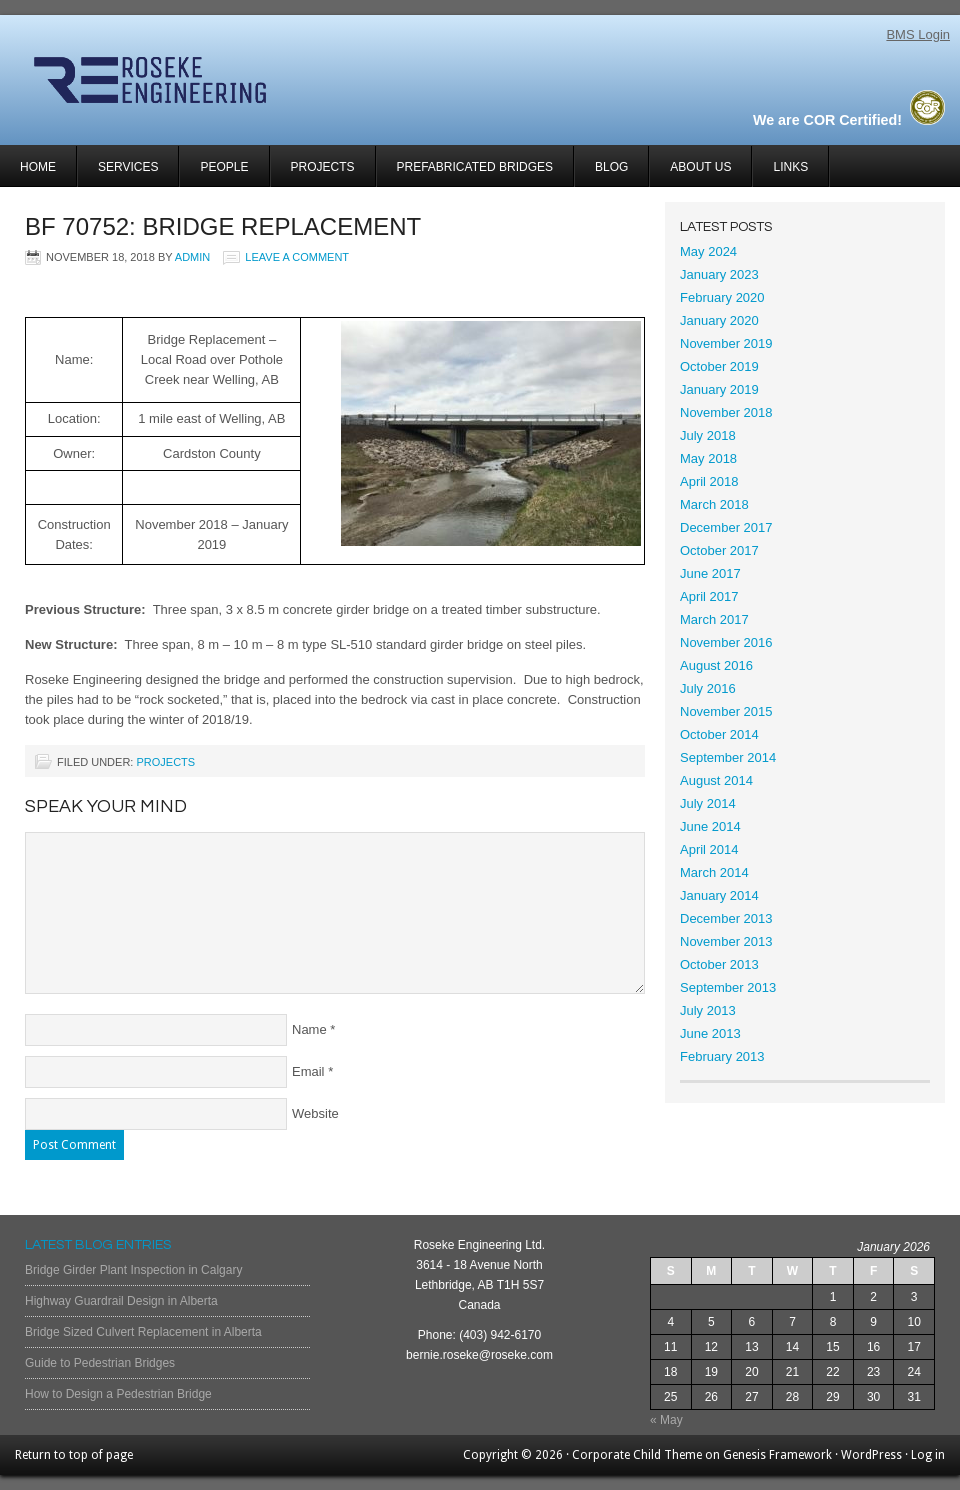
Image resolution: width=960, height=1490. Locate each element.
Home (38, 167)
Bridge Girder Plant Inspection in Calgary (133, 1270)
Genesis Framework (777, 1455)
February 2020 (722, 297)
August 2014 (716, 780)
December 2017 (726, 527)
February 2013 (722, 1056)
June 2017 (710, 573)
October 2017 (719, 550)
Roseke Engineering (237, 80)
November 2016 (726, 642)
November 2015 (726, 711)
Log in (928, 1455)
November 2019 (726, 343)
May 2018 (708, 458)
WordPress (871, 1455)
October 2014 (719, 734)
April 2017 (709, 596)
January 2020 (719, 320)
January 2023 (719, 274)
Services (118, 173)
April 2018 (709, 481)
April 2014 (709, 849)
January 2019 (719, 389)
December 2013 (726, 918)
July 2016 (708, 688)
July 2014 (708, 803)
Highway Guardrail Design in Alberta (121, 1301)
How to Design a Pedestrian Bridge (118, 1394)
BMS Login (918, 34)
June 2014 (710, 826)
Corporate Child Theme (637, 1455)
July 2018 (708, 435)
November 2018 (726, 412)
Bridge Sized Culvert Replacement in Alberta (143, 1332)
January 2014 (719, 895)
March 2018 (714, 504)
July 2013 (708, 1010)
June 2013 (710, 1033)
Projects (313, 173)
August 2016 (716, 665)
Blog (611, 167)
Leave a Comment (297, 257)
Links (790, 167)
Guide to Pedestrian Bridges (100, 1363)
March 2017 (714, 619)
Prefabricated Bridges (475, 167)
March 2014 (714, 872)
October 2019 (719, 366)
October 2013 (719, 964)
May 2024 (708, 251)
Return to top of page (74, 1455)
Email (308, 1071)
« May (666, 1420)
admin (192, 257)
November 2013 (726, 941)
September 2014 (728, 757)
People (224, 167)
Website (315, 1113)
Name (309, 1029)
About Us (700, 167)
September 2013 (728, 987)
